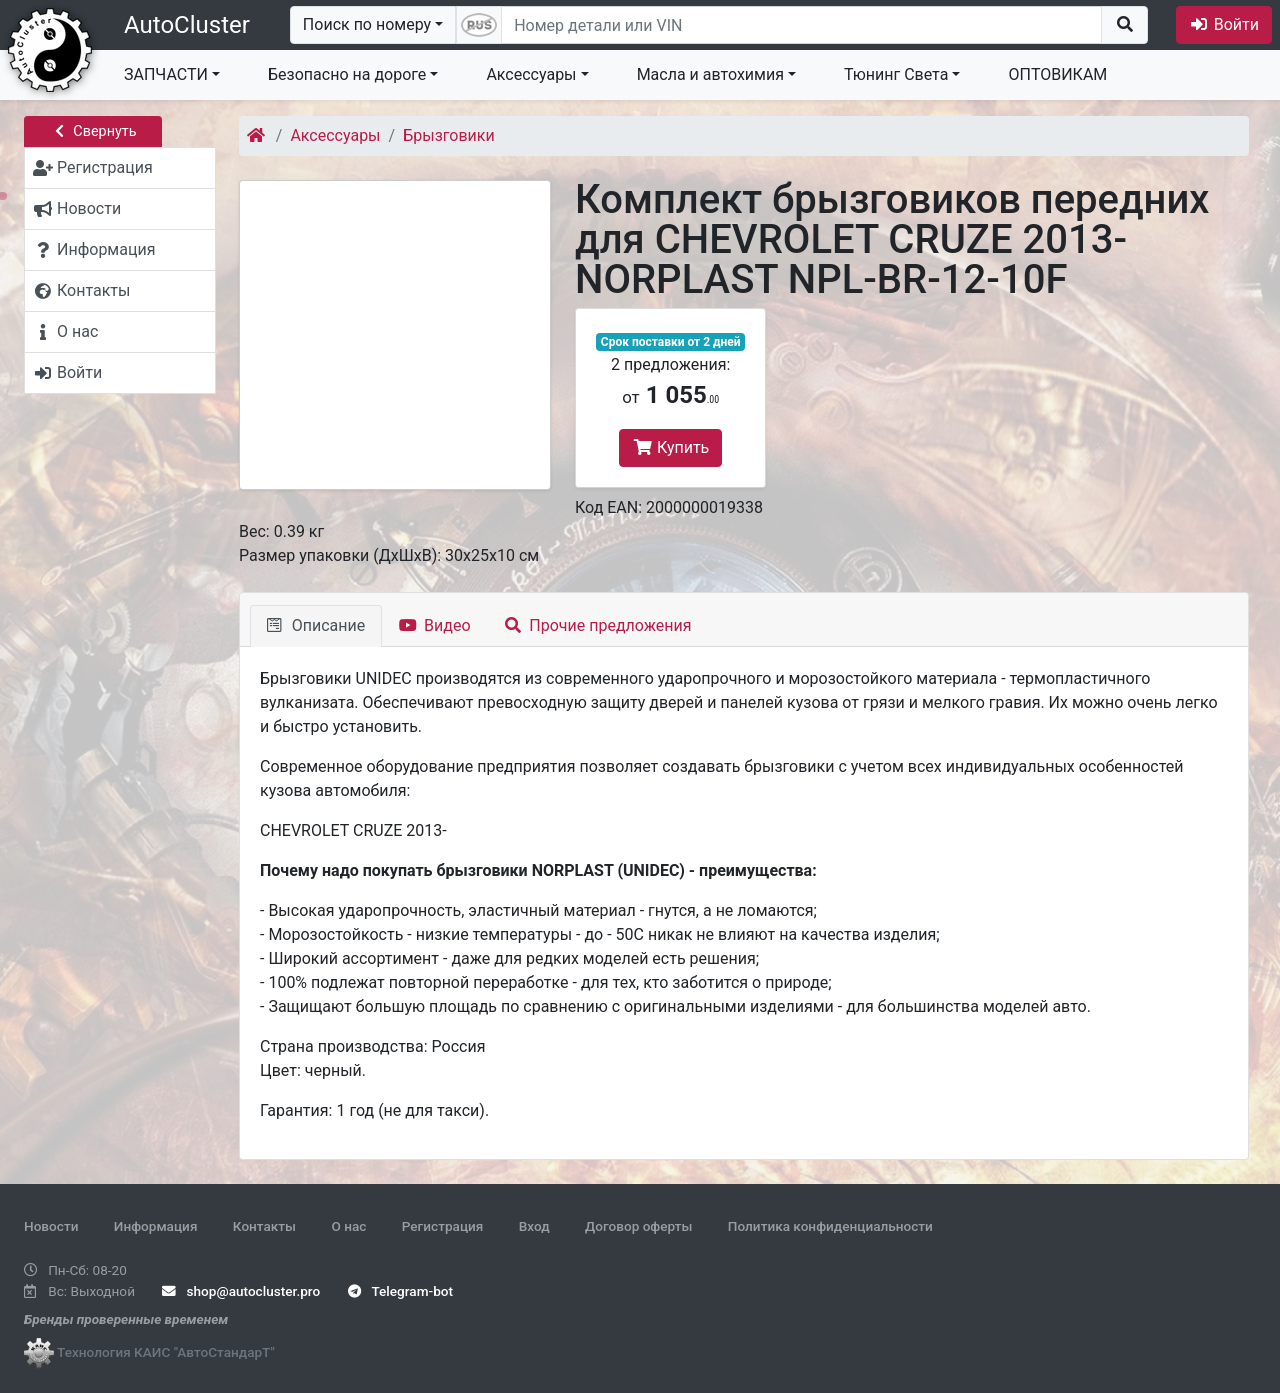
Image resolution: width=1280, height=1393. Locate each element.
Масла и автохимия (710, 74)
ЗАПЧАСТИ (166, 74)
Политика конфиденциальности (830, 1226)
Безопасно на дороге (347, 74)
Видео (434, 625)
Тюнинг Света (896, 74)
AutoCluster (187, 25)
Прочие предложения (598, 625)
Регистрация (443, 1226)
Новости (51, 1226)
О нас (348, 1226)
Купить (670, 447)
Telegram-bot (400, 1291)
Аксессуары (531, 74)
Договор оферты (638, 1226)
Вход (534, 1226)
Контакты (264, 1226)
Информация (156, 1226)
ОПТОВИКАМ (1057, 74)
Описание (316, 625)
